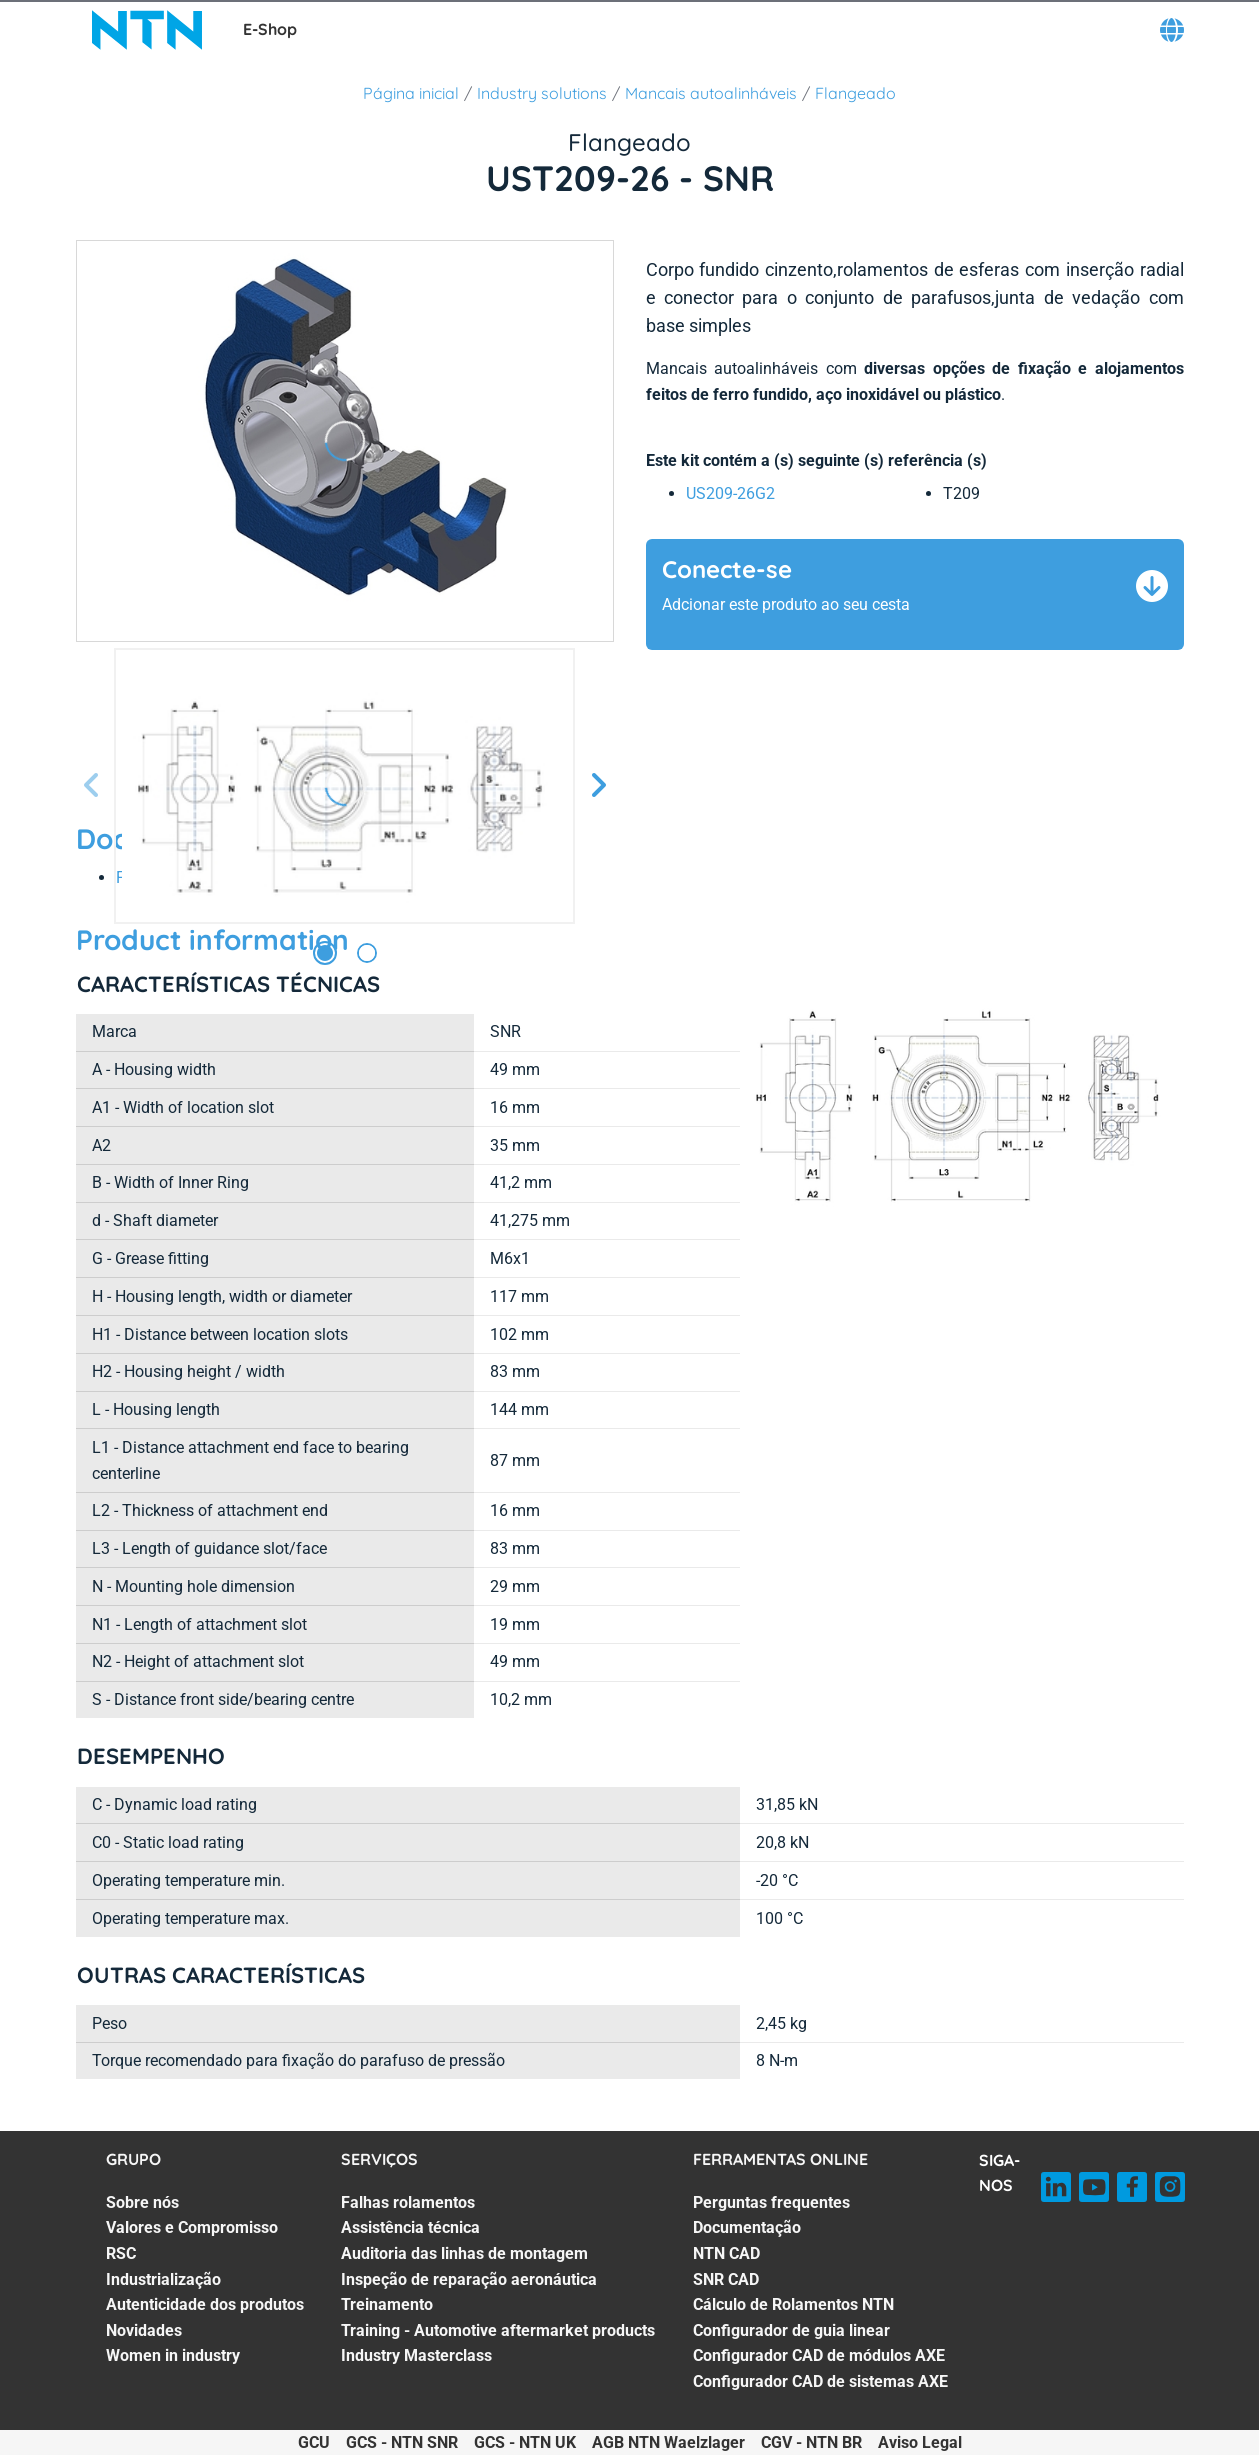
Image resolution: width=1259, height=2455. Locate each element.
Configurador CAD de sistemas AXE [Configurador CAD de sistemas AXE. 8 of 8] (820, 2381)
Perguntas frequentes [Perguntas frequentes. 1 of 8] (771, 2202)
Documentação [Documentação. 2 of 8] (747, 2227)
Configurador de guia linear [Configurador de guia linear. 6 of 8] (791, 2330)
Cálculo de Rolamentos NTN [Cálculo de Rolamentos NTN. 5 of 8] (793, 2304)
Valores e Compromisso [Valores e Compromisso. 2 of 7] (192, 2227)
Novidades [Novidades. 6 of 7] (144, 2330)
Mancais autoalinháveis (711, 93)
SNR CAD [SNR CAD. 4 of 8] (726, 2279)
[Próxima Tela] (598, 786)
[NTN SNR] (147, 30)
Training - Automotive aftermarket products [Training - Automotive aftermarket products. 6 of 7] (498, 2330)
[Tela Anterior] (92, 786)
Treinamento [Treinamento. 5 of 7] (387, 2304)
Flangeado (855, 93)
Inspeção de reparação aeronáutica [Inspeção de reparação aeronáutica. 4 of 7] (469, 2279)
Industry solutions (542, 93)
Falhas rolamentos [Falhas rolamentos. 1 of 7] (408, 2202)
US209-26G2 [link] (730, 493)
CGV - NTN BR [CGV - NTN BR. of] (811, 2442)
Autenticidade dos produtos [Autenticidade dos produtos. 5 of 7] (205, 2304)
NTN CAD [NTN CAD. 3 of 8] (726, 2253)
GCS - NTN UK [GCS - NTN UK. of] (525, 2442)
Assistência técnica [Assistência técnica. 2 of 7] (410, 2227)
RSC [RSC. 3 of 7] (121, 2253)
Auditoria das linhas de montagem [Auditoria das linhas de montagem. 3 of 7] (464, 2253)
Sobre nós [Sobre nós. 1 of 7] (142, 2202)
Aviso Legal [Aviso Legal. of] (920, 2442)
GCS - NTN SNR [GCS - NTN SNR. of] (402, 2442)
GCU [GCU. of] (314, 2442)
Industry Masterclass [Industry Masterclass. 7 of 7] (416, 2355)
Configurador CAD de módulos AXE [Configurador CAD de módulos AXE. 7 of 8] (819, 2355)
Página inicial (411, 93)
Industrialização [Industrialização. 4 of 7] (163, 2279)
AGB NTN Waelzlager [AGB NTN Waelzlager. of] (668, 2442)
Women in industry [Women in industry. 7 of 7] (173, 2355)
